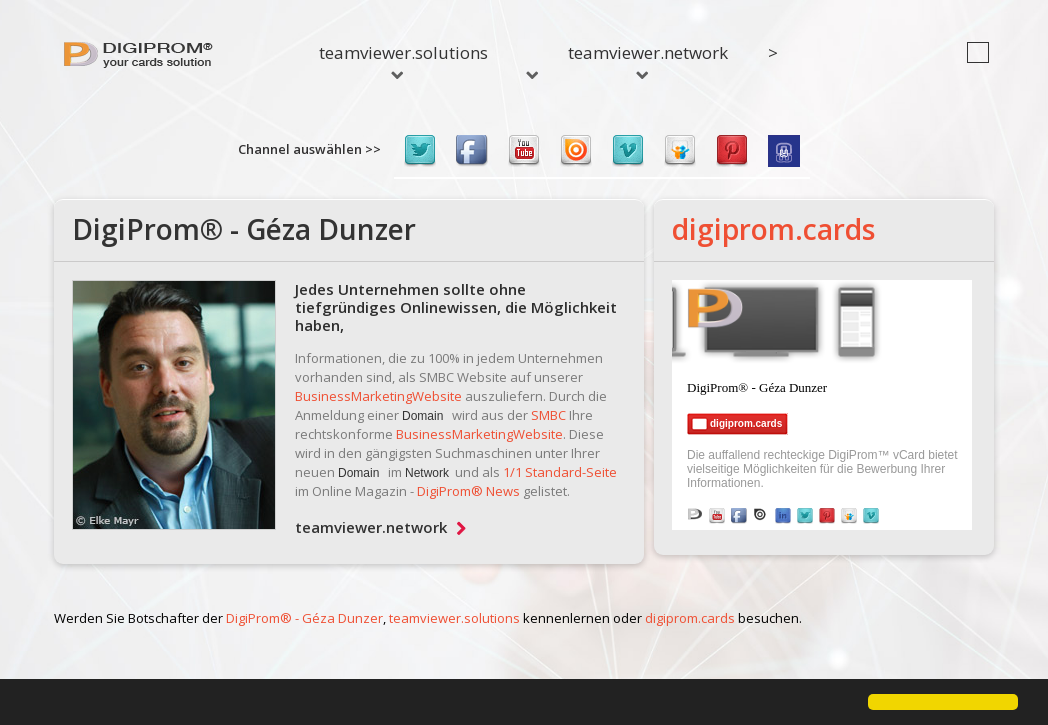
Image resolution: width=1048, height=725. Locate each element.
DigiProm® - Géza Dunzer (304, 618)
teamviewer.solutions (403, 60)
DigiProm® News (468, 491)
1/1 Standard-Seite (560, 472)
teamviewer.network (648, 60)
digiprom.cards (773, 229)
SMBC (548, 415)
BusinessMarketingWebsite (378, 396)
